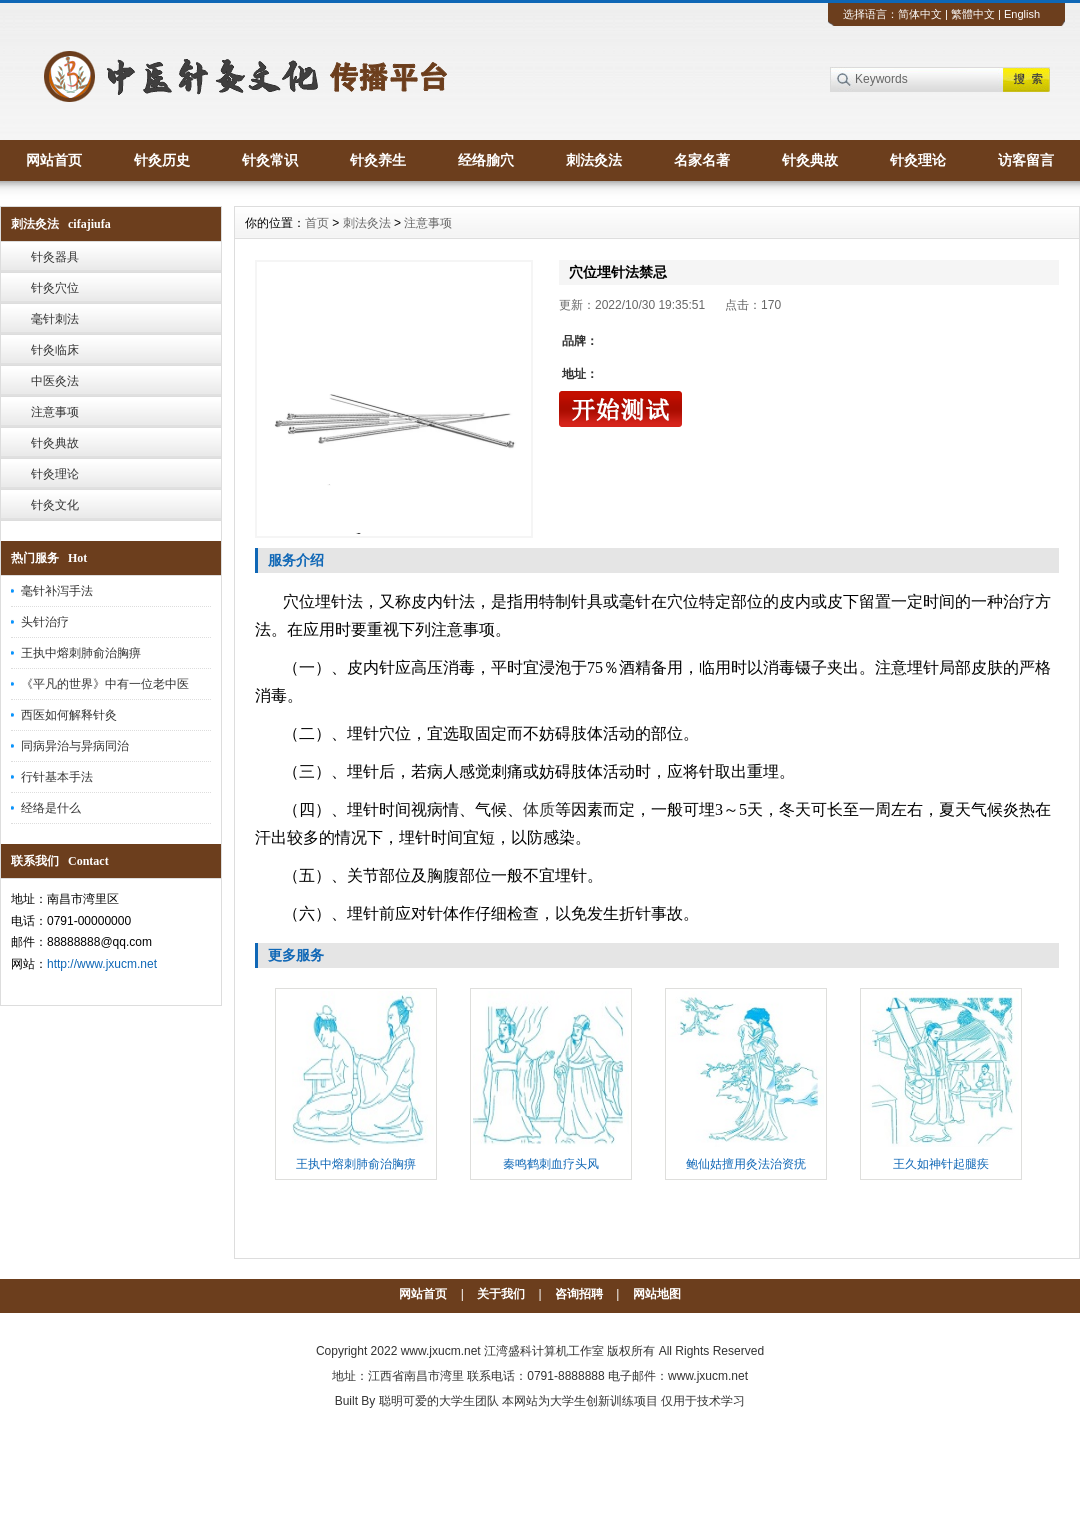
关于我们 (501, 1294)
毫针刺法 (55, 319)
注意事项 (55, 412)
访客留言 (1026, 160)
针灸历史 (162, 160)
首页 (317, 223)
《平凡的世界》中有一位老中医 (105, 684)
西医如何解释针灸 (69, 715)
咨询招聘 (579, 1294)
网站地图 (657, 1294)
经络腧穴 (486, 160)
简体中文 (920, 14)
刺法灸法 (594, 160)
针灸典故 (810, 160)
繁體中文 (973, 14)
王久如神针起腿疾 (941, 1164)
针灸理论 (918, 160)
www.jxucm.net (441, 1351)
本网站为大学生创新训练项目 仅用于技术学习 (623, 1401)
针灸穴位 (55, 288)
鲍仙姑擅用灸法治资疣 (746, 1164)
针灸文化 (55, 505)
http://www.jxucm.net (102, 964)
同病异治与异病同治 (75, 746)
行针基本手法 (57, 777)
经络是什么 (51, 808)
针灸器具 (55, 257)
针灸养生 (378, 160)
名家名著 (702, 160)
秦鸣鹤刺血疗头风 (551, 1164)
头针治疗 (45, 622)
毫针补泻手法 (57, 591)
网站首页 (54, 160)
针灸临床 (55, 350)
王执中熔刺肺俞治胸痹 (81, 653)
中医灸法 (55, 381)
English (1022, 14)
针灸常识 (270, 160)
